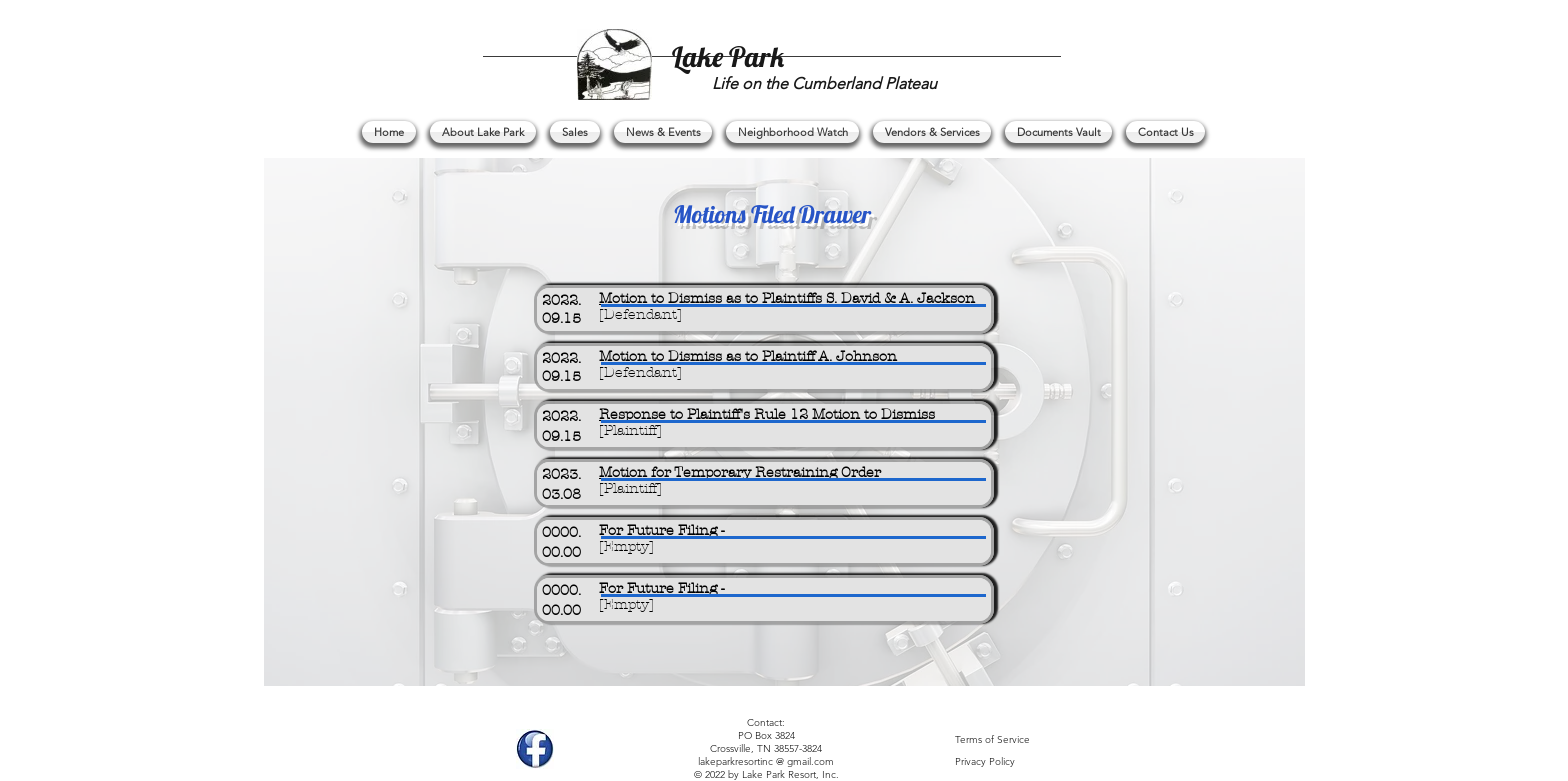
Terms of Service (992, 739)
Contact (764, 722)
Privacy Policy (985, 761)
